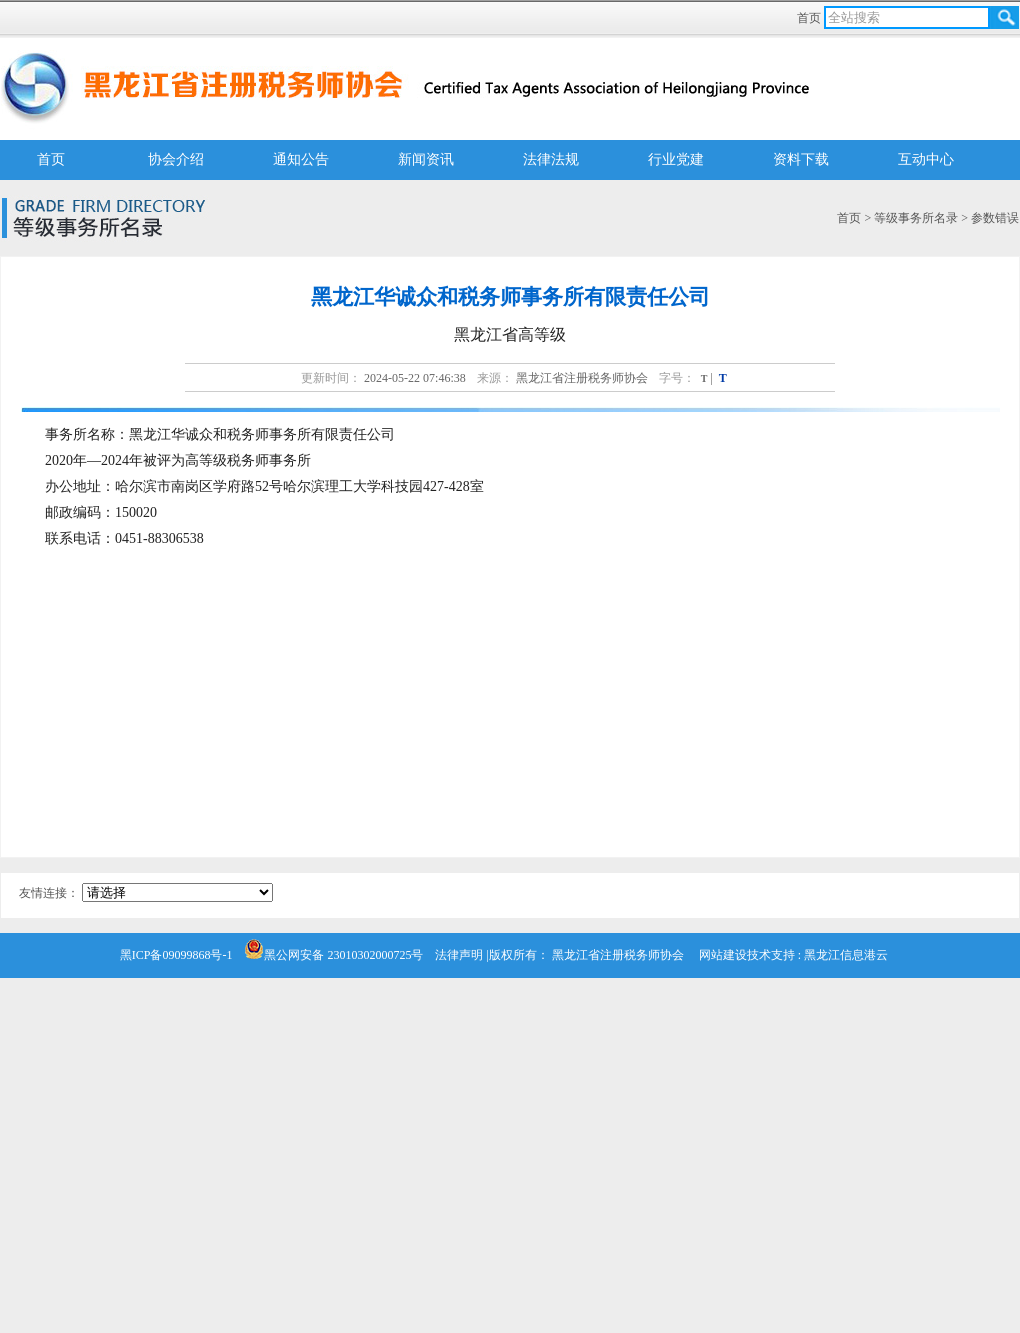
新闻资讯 (426, 159)
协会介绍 (176, 159)
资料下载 (801, 159)
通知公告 (301, 159)
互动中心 (926, 159)
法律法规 (551, 159)
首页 (810, 18)
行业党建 (676, 159)
